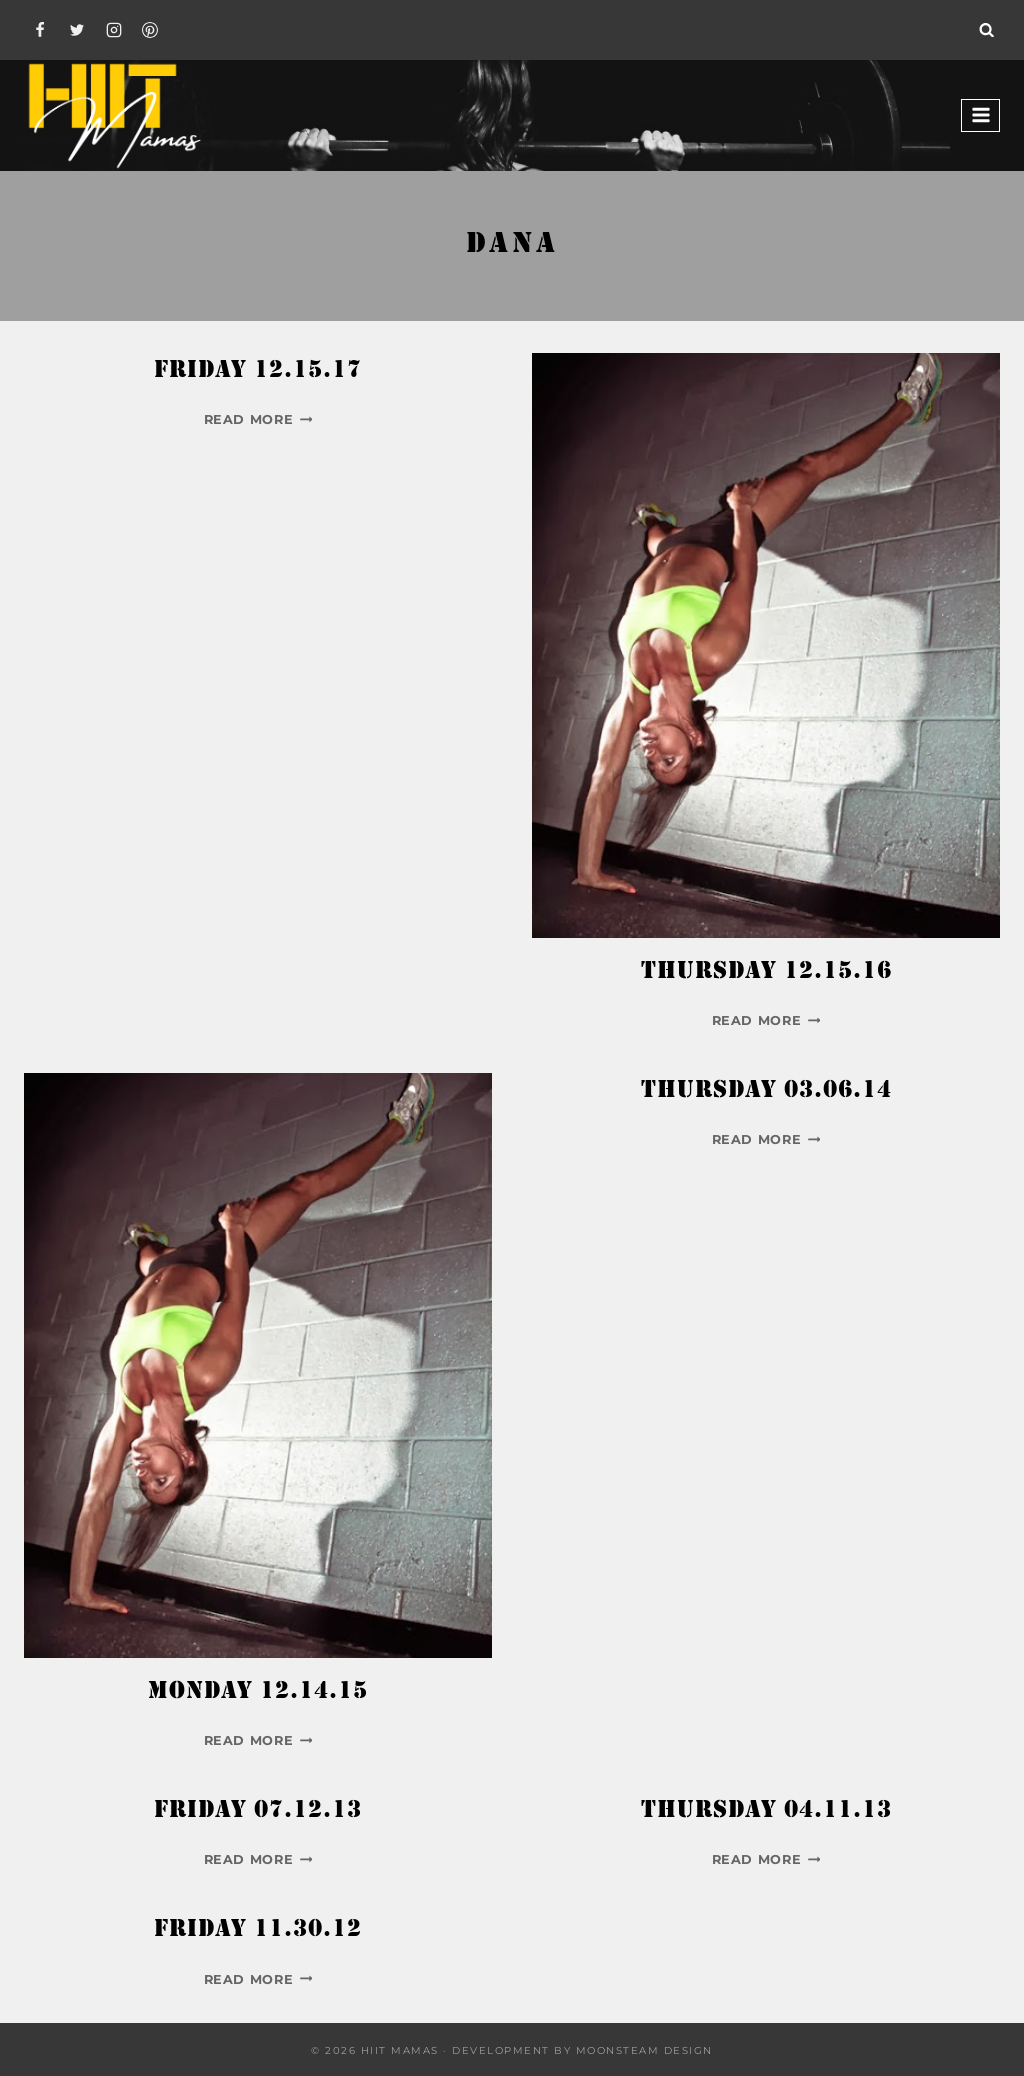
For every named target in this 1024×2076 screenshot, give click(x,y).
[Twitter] (77, 30)
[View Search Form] (987, 30)
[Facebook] (40, 30)
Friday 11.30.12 (258, 1930)
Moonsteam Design (644, 2050)
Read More (258, 419)
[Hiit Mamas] (114, 115)
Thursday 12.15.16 (766, 972)
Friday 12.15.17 (258, 371)
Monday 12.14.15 (258, 1692)
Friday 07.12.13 (258, 1811)
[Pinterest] (150, 30)
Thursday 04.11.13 (766, 1811)
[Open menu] (980, 115)
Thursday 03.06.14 (766, 1091)
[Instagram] (114, 30)
